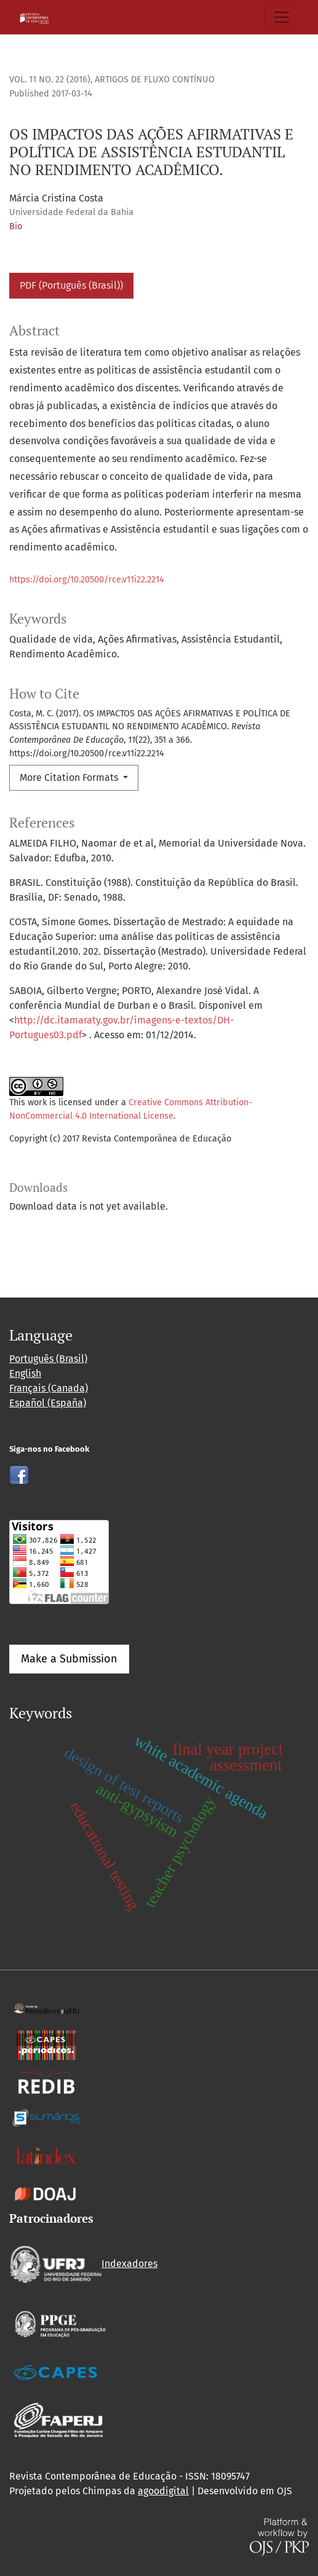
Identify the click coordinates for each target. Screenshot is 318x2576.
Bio (15, 226)
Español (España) (47, 1403)
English (25, 1373)
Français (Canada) (48, 1388)
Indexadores (83, 2263)
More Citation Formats (70, 777)
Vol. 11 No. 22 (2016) (49, 79)
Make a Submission (69, 1659)
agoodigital (163, 2491)
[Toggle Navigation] (281, 17)
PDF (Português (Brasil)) (71, 285)
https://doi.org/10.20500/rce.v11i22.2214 (86, 579)
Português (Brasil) (48, 1358)
